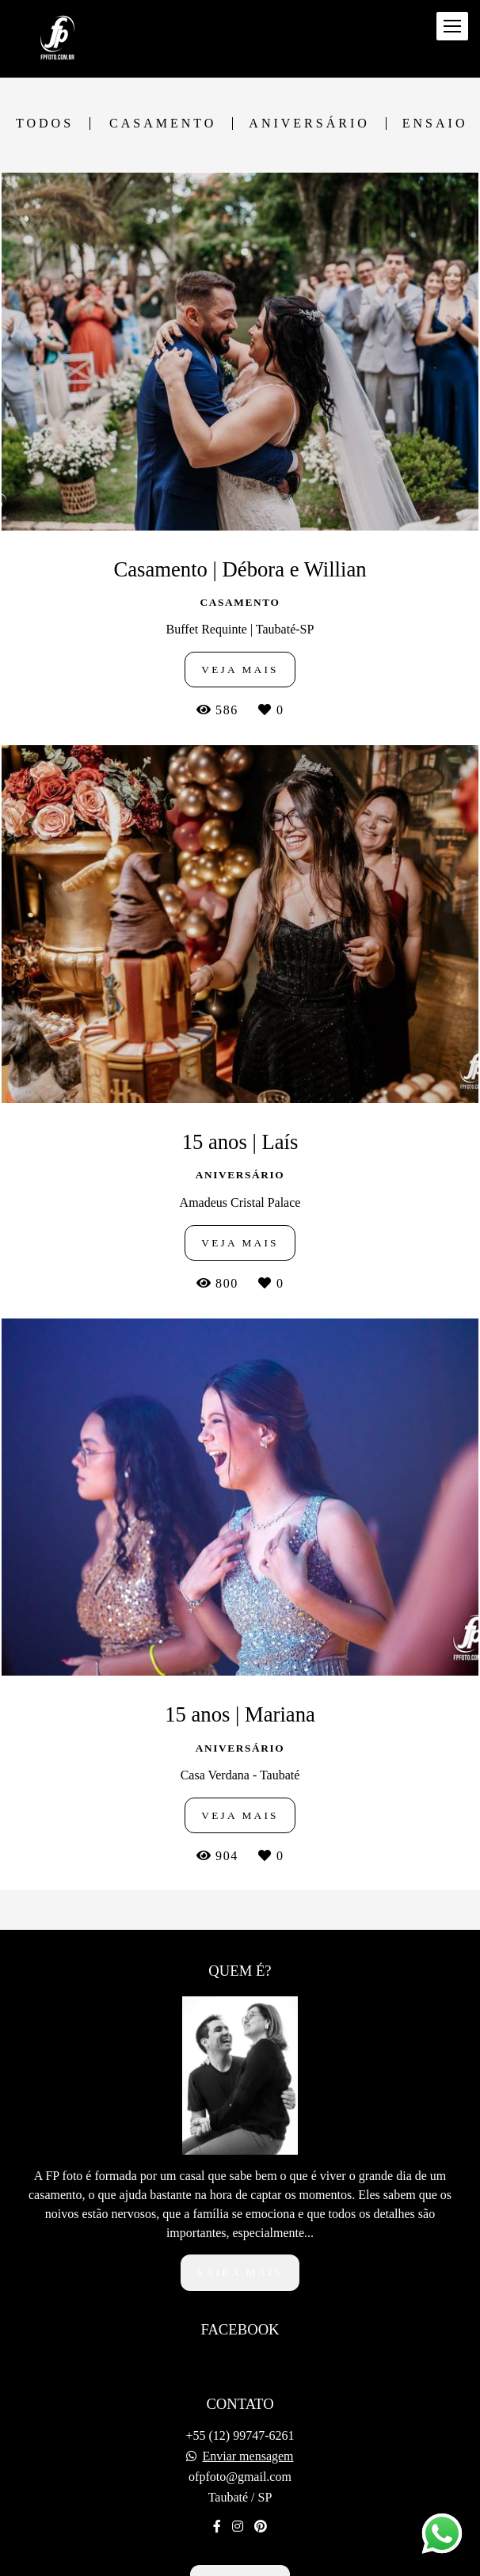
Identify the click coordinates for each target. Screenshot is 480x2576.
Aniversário (309, 123)
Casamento (162, 123)
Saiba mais (240, 2229)
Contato (239, 2540)
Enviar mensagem (247, 2413)
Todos (45, 123)
